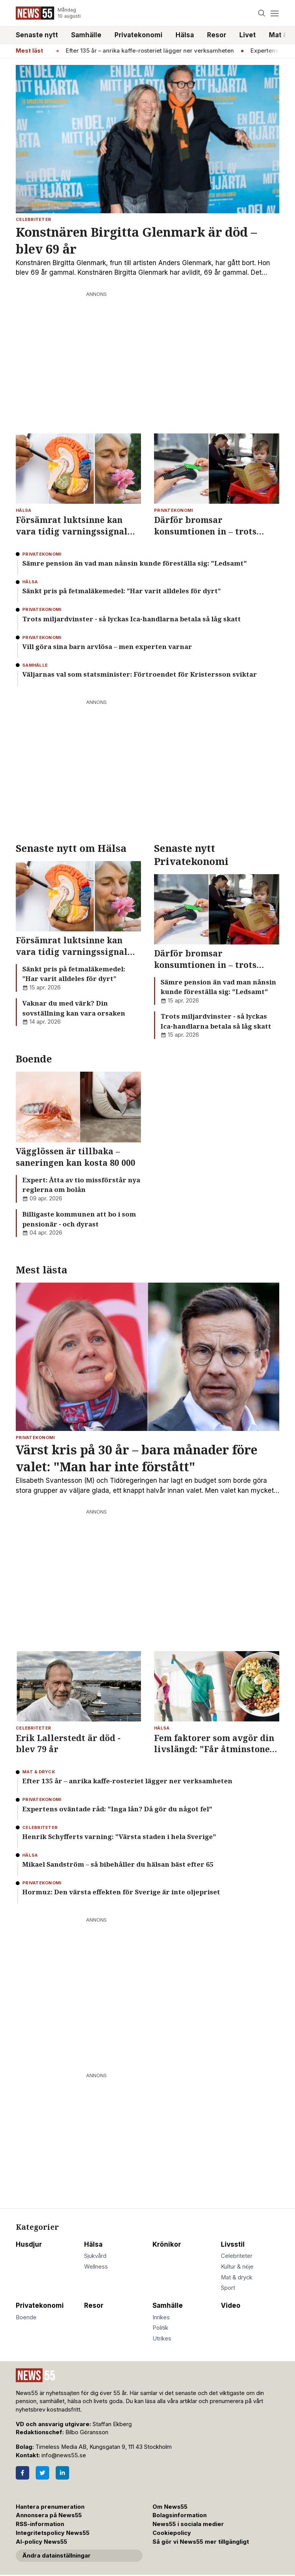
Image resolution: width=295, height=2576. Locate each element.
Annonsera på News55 (49, 2515)
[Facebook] (22, 2473)
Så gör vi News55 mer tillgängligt (201, 2541)
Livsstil (233, 2244)
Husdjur (29, 2244)
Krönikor (166, 2244)
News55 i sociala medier (188, 2524)
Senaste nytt (37, 35)
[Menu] (274, 13)
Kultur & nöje (237, 2266)
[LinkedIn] (62, 2473)
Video (230, 2305)
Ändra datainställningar (56, 2555)
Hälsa (185, 35)
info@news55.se (63, 2455)
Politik (160, 2327)
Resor (216, 35)
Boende (26, 2317)
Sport (228, 2287)
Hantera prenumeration (50, 2506)
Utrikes (161, 2338)
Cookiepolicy (171, 2533)
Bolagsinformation (179, 2515)
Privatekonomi (138, 35)
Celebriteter (236, 2255)
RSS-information (40, 2524)
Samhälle (86, 35)
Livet (247, 35)
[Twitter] (42, 2473)
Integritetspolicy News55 (52, 2533)
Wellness (96, 2266)
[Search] (262, 13)
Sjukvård (95, 2255)
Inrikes (161, 2317)
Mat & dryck (236, 2277)
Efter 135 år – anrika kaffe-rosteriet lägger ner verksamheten (158, 50)
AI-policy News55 (41, 2541)
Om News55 (169, 2506)
